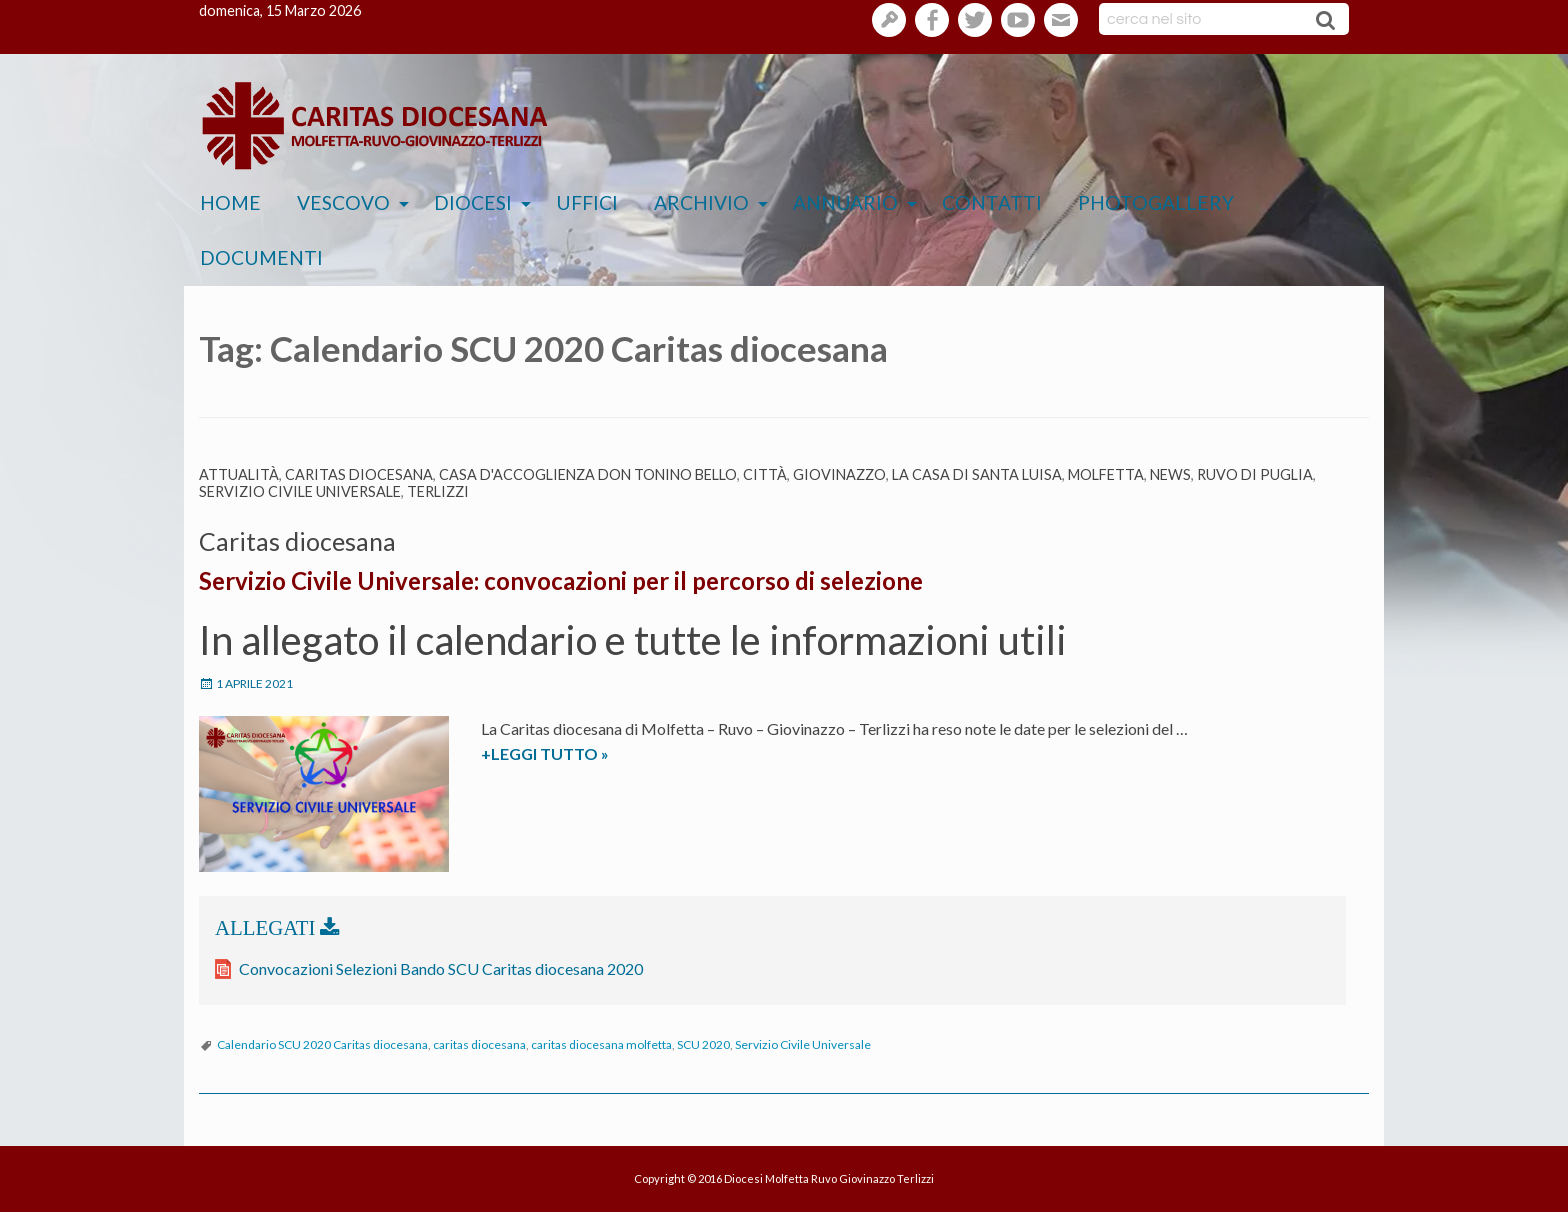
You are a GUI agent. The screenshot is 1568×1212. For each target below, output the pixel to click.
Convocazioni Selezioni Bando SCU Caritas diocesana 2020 (441, 968)
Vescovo (343, 202)
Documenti (261, 257)
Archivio (701, 202)
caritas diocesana (479, 1044)
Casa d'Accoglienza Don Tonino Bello (588, 474)
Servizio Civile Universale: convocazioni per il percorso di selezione (561, 580)
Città (765, 474)
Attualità (239, 474)
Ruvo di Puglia (1255, 474)
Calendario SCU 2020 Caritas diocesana (322, 1044)
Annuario (845, 202)
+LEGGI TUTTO (588, 754)
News (1170, 474)
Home (230, 202)
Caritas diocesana (359, 474)
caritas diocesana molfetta (601, 1044)
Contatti (992, 202)
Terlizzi (438, 491)
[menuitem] (230, 203)
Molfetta (1106, 474)
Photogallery (1156, 202)
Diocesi (473, 202)
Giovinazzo (839, 474)
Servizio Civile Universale (300, 491)
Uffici (587, 202)
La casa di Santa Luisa (977, 474)
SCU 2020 (703, 1044)
